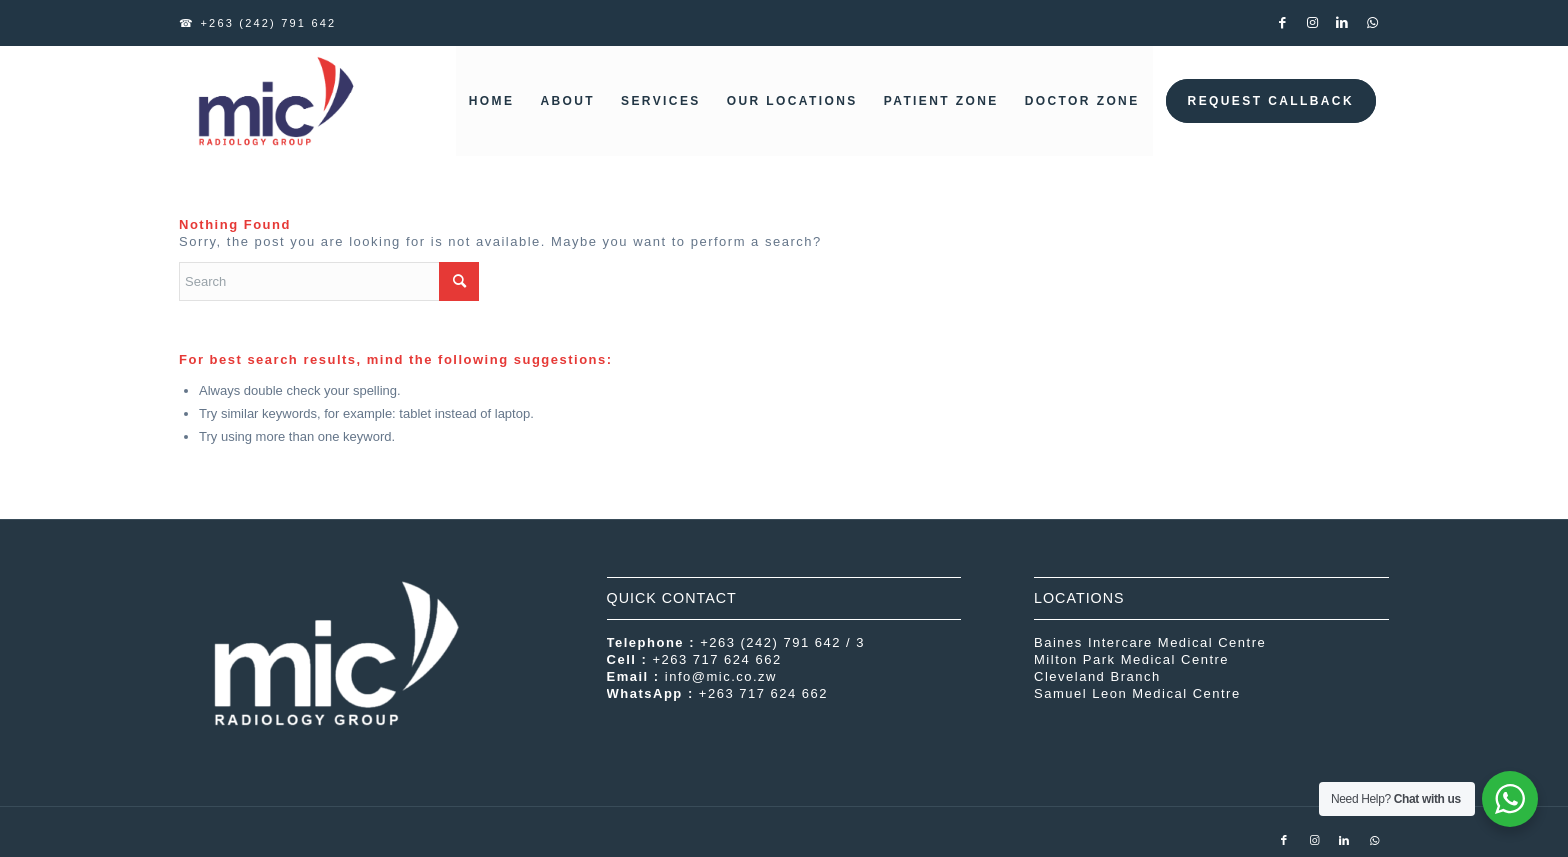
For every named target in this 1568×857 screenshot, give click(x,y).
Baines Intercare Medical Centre (1150, 642)
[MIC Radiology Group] (274, 101)
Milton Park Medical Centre (1131, 659)
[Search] (329, 281)
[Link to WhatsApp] (1374, 23)
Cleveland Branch (1097, 676)
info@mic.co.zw (721, 676)
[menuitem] (492, 101)
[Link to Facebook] (1283, 23)
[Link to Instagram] (1313, 23)
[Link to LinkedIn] (1343, 23)
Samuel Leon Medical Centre (1137, 693)
